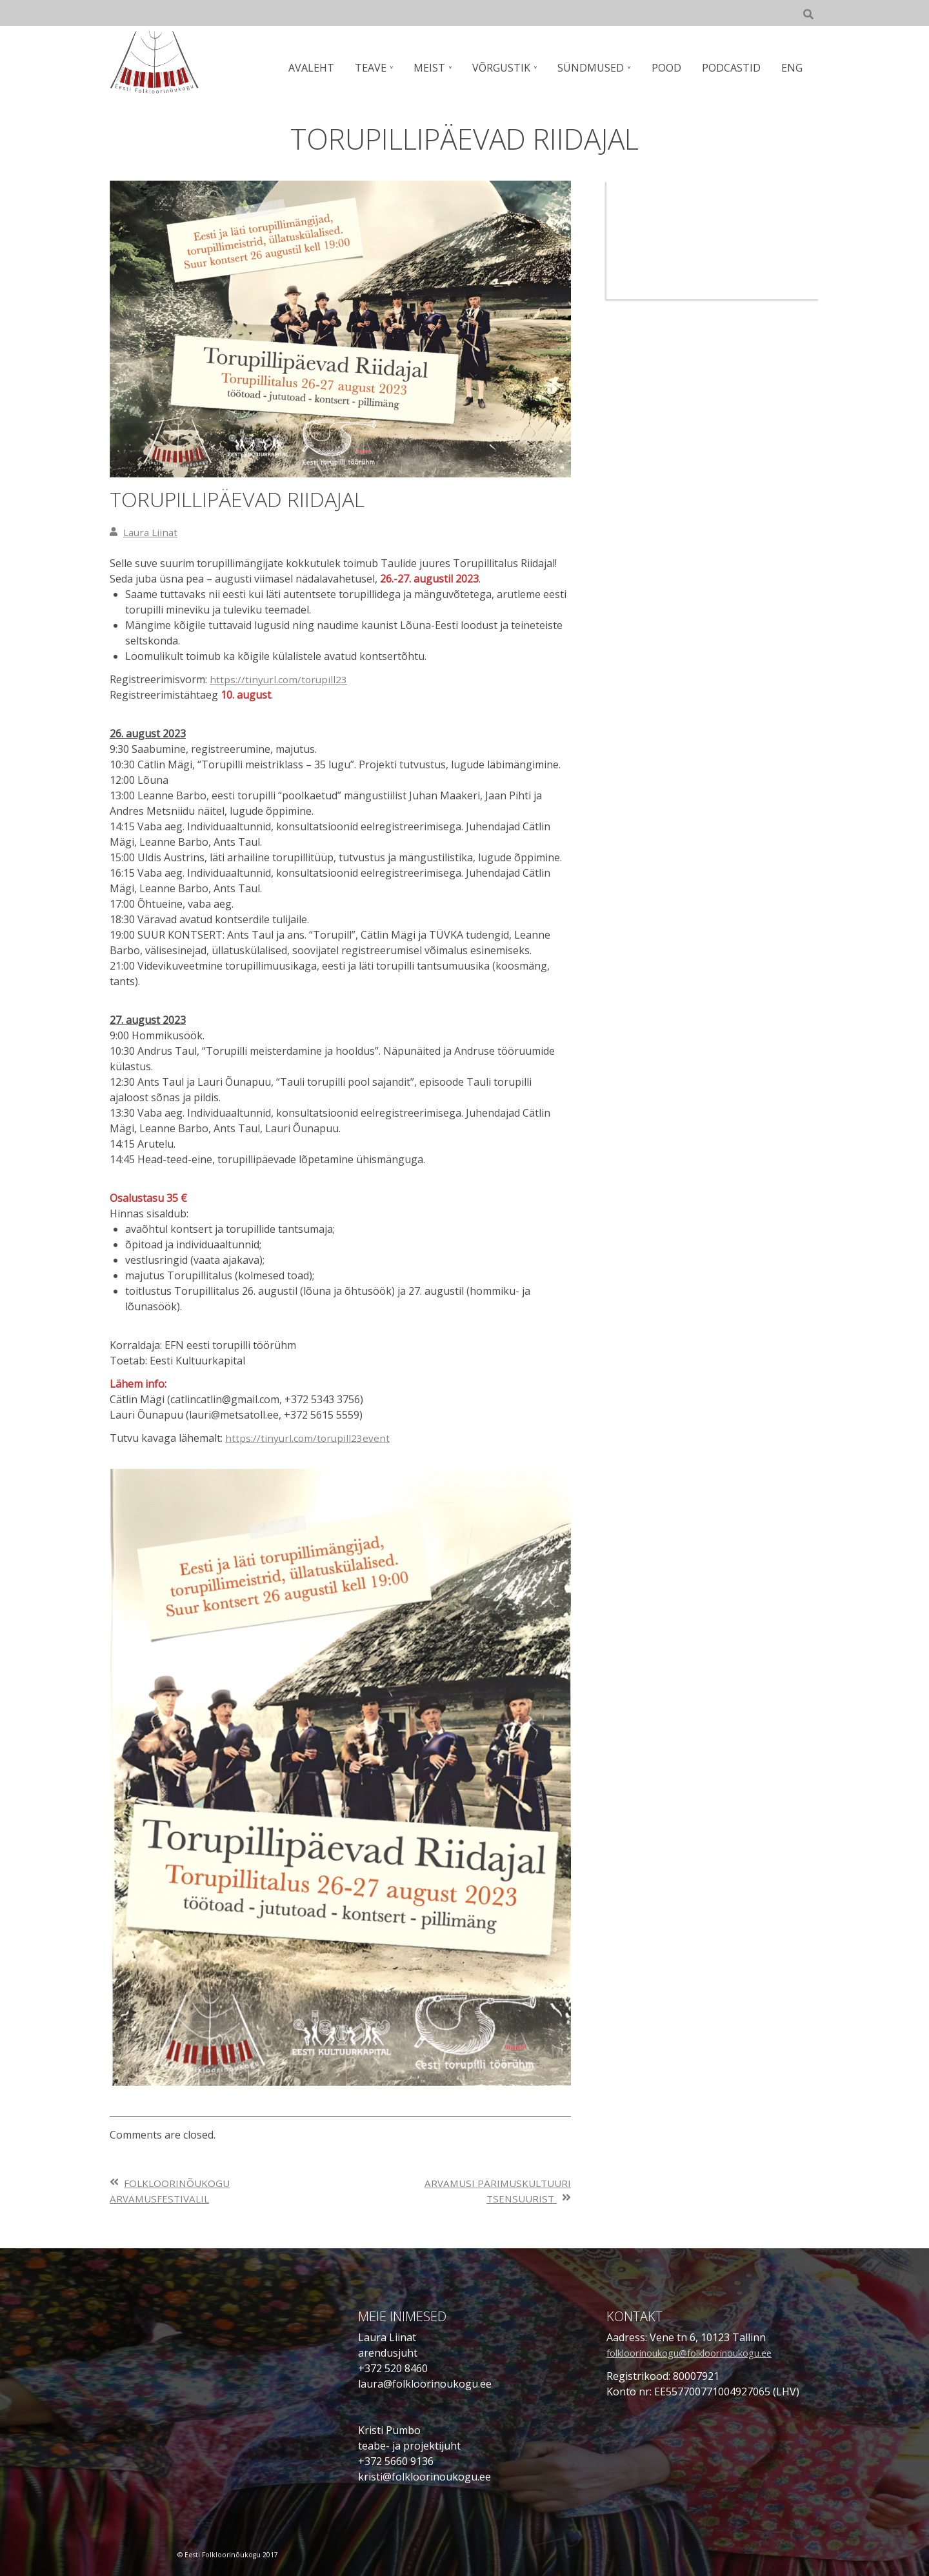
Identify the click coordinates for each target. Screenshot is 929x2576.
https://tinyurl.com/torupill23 (280, 679)
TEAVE (379, 68)
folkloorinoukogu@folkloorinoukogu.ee (703, 2353)
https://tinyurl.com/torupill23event (308, 1438)
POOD (669, 68)
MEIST (437, 68)
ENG (792, 68)
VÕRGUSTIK (508, 68)
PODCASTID (733, 68)
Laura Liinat (152, 532)
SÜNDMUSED (596, 68)
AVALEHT (322, 68)
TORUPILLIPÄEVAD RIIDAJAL (255, 498)
